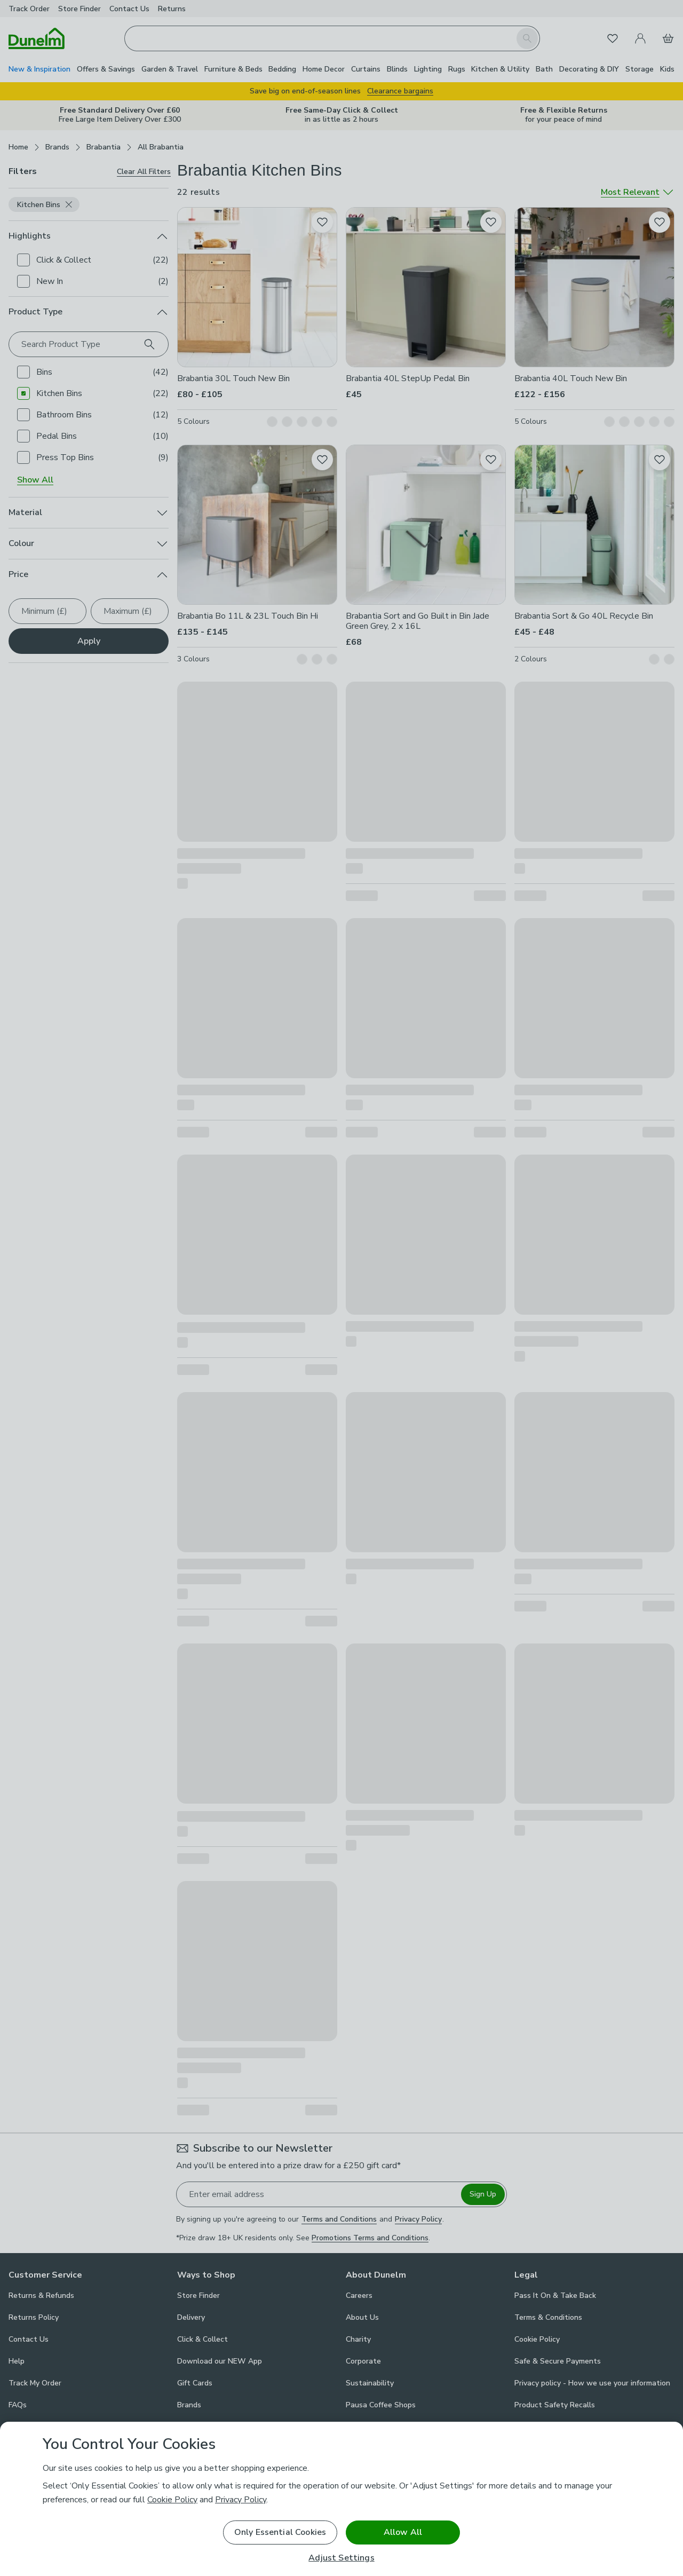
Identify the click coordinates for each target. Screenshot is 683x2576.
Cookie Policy (172, 2500)
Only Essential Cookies (280, 2532)
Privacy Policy (240, 2500)
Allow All (403, 2532)
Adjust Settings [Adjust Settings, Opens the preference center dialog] (341, 2558)
